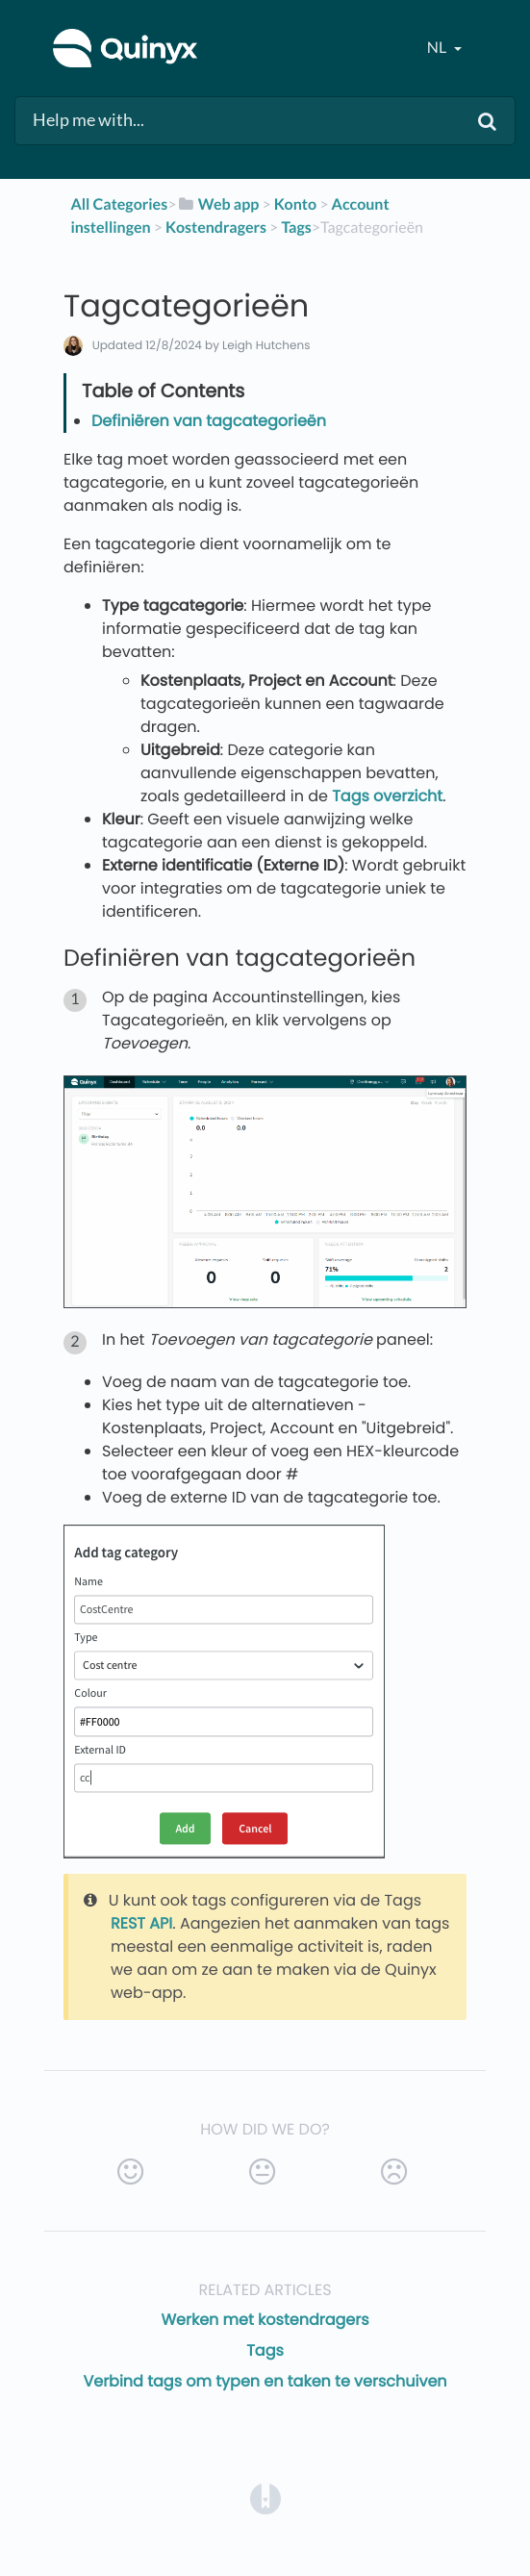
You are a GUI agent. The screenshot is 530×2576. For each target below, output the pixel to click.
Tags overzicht (387, 796)
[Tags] (296, 227)
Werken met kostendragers (264, 2320)
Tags (265, 2350)
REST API (141, 1923)
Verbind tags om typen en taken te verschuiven (264, 2381)
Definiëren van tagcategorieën (208, 421)
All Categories (118, 204)
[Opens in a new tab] (265, 2498)
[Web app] (217, 204)
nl (438, 47)
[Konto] (295, 204)
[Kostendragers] (215, 227)
